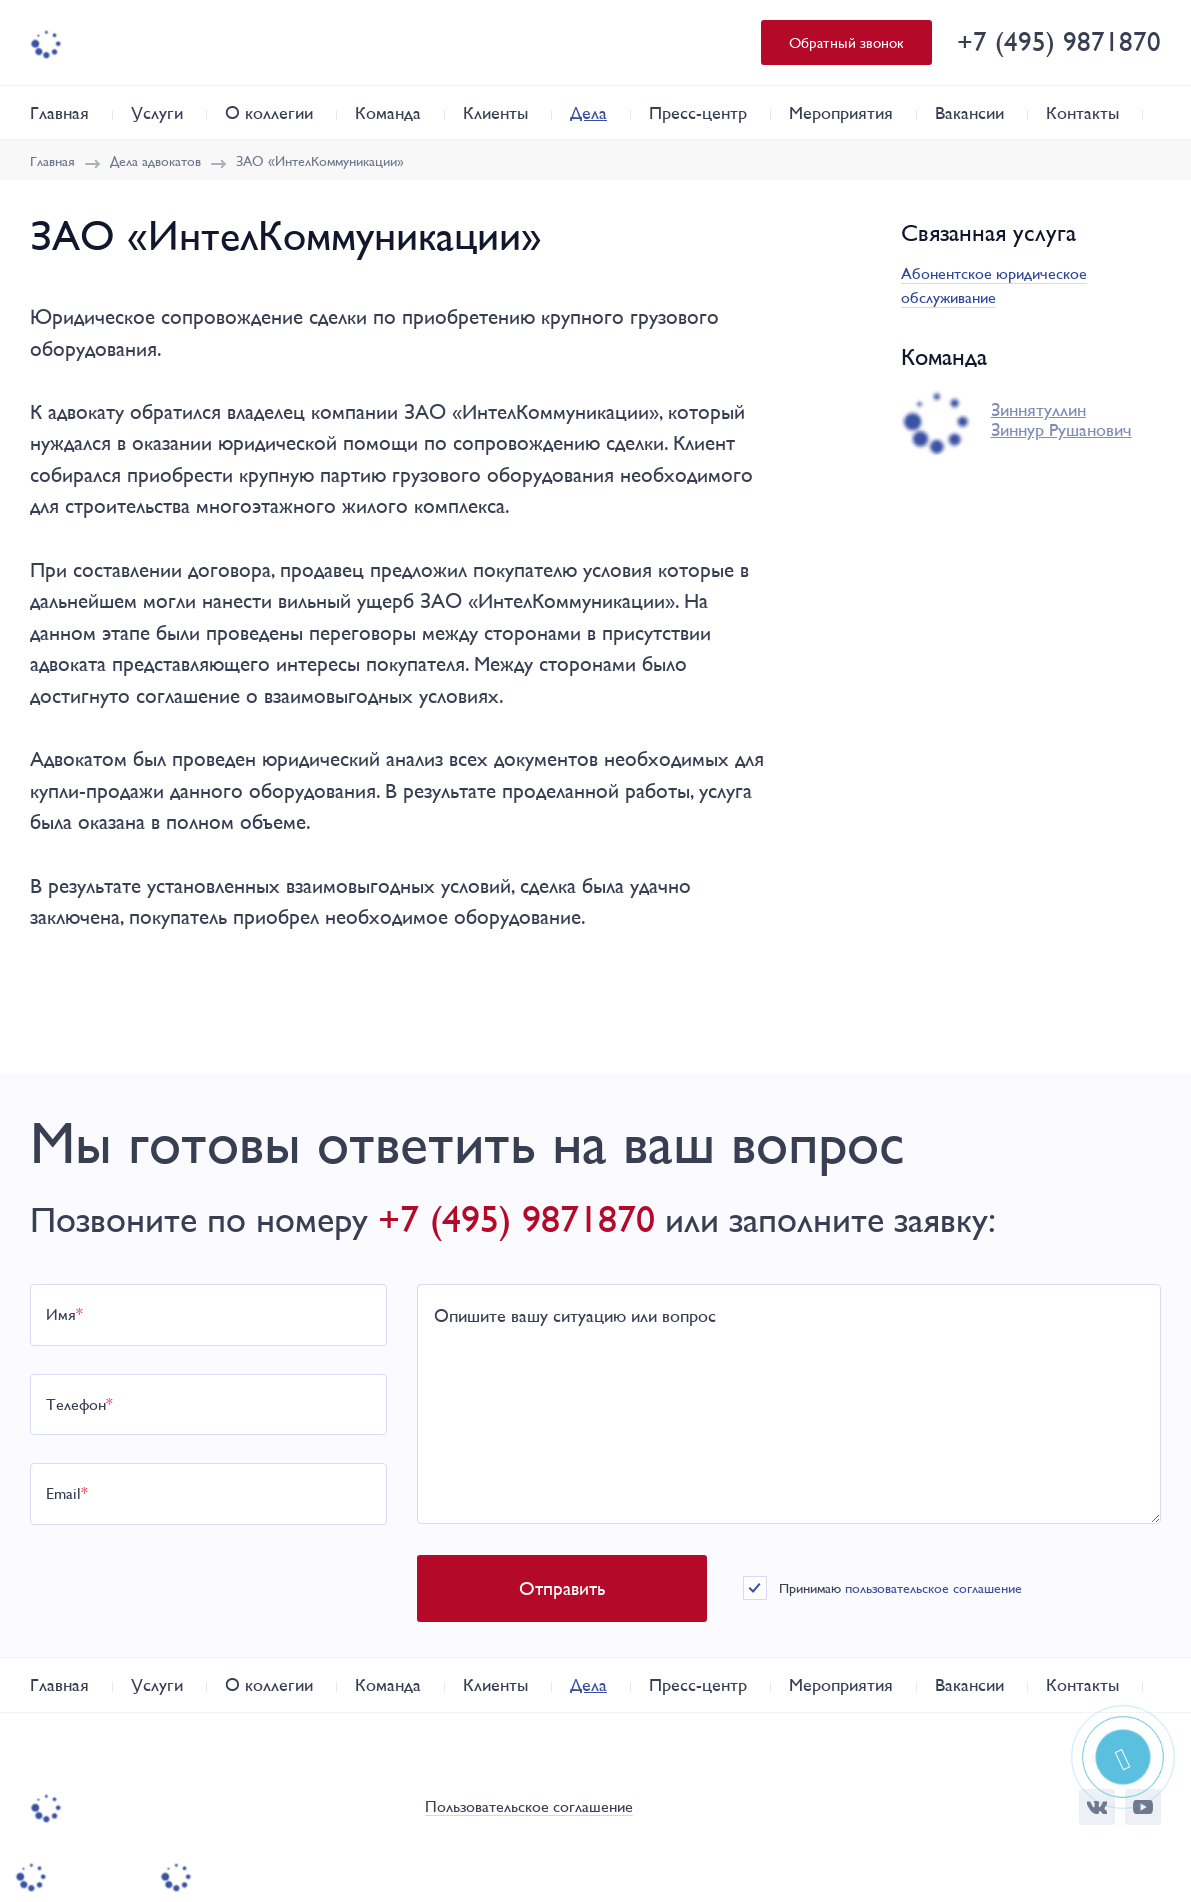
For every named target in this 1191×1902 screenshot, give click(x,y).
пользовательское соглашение (933, 1588)
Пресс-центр (698, 112)
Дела (588, 112)
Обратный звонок (846, 42)
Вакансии (969, 112)
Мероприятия (841, 112)
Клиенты (495, 112)
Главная (59, 112)
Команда (388, 112)
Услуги (157, 112)
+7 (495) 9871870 (1059, 41)
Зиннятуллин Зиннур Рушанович (1061, 420)
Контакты (1082, 112)
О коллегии (269, 112)
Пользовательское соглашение (529, 1807)
